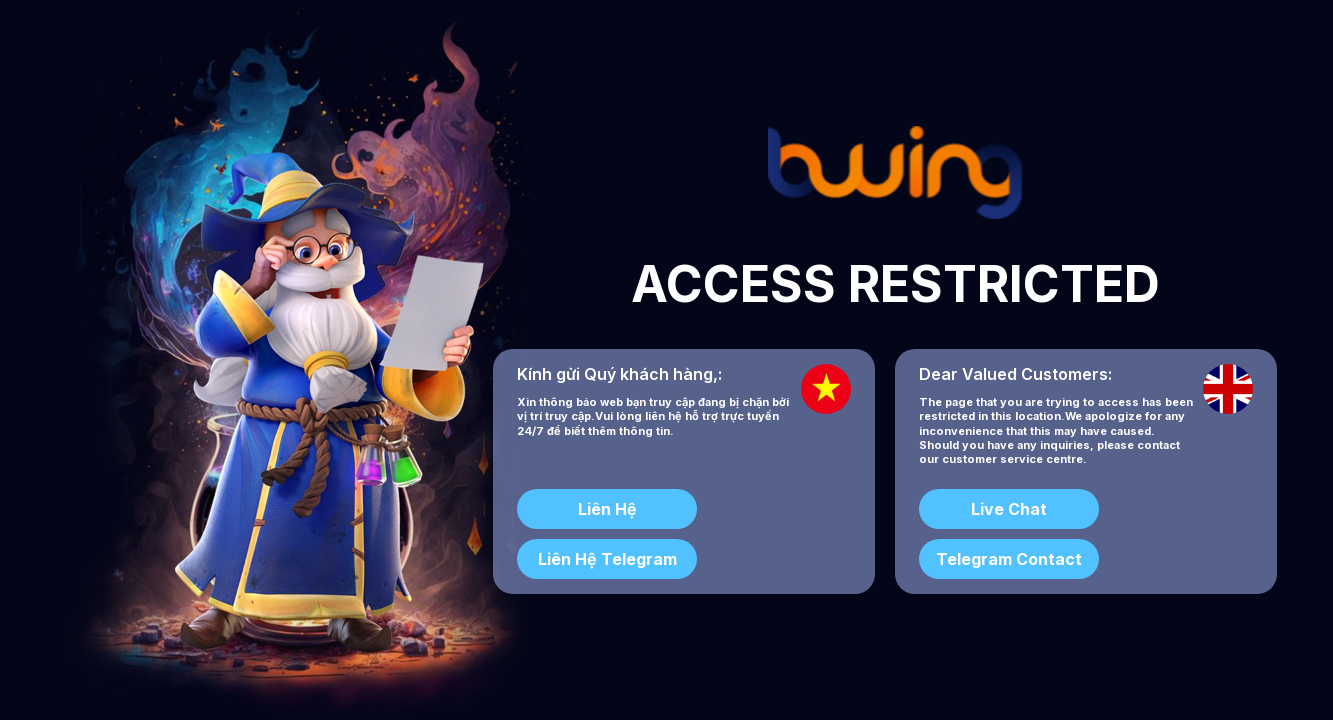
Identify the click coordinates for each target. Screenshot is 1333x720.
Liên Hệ (607, 509)
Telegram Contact (1009, 559)
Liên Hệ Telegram (607, 559)
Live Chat (1009, 509)
